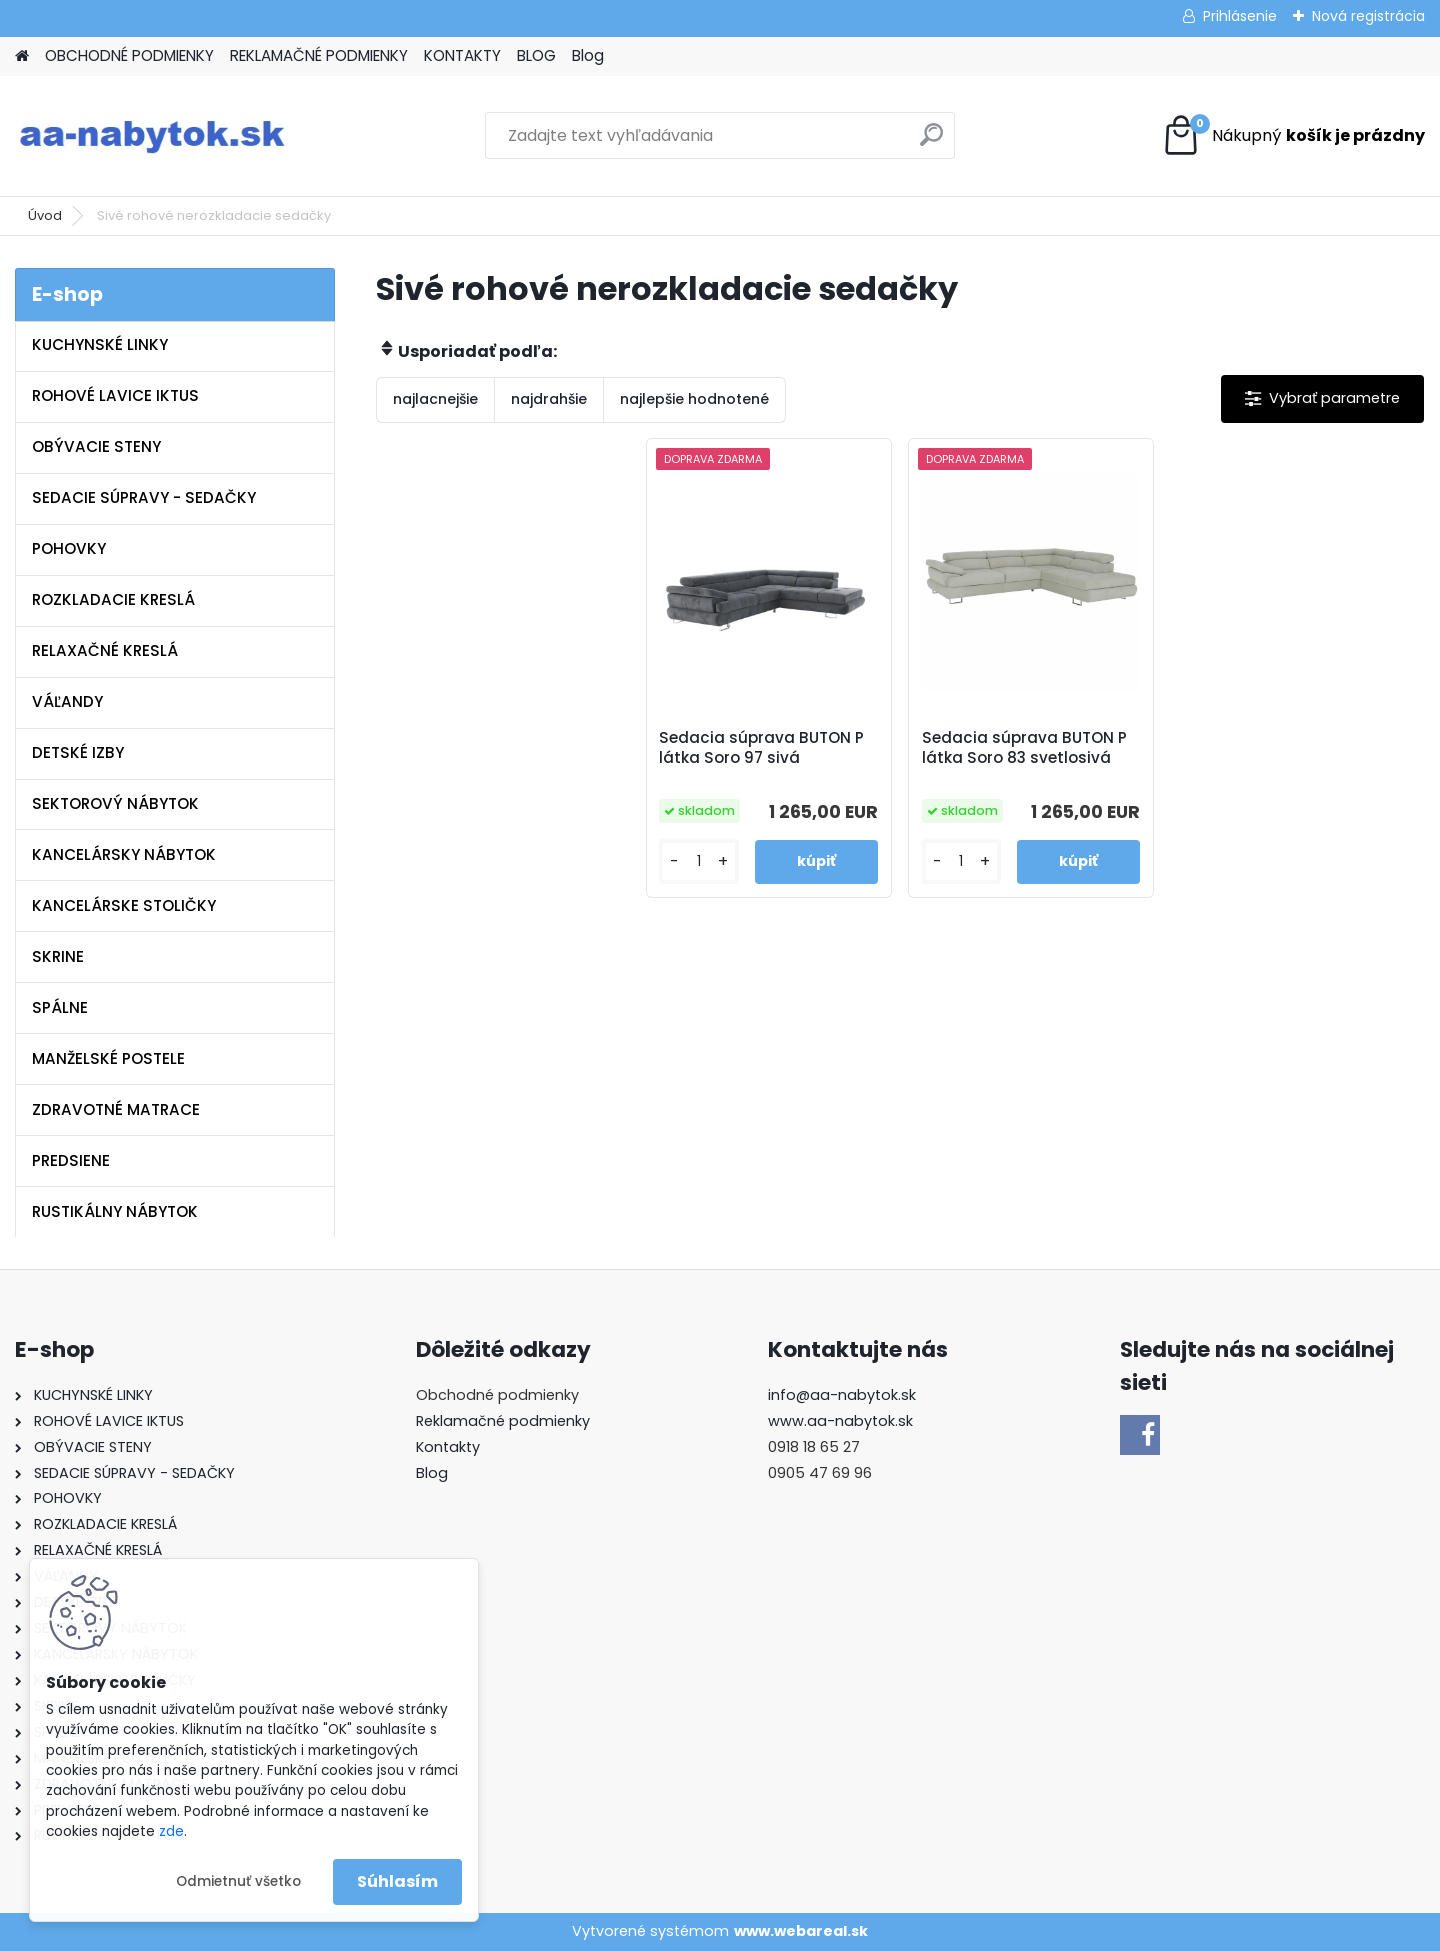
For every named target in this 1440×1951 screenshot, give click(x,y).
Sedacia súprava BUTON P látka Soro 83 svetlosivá (1024, 748)
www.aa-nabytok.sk (840, 1421)
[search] (931, 142)
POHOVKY (69, 548)
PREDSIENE (71, 1160)
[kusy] (698, 861)
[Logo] (152, 136)
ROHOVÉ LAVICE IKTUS (115, 395)
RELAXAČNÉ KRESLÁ (105, 650)
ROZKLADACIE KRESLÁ (113, 599)
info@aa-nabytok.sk (842, 1395)
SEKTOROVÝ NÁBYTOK (115, 803)
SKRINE (58, 956)
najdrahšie (549, 399)
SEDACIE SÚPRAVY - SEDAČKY (144, 497)
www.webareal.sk (801, 1931)
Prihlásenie (1240, 16)
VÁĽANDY (67, 701)
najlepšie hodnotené (694, 399)
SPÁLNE (60, 1007)
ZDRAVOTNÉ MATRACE (116, 1109)
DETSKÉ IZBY (78, 752)
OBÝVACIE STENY (96, 446)
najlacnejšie (435, 399)
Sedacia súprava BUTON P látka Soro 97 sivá (761, 748)
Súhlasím (397, 1881)
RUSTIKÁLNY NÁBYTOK (115, 1211)
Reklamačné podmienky (503, 1421)
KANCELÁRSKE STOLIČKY (124, 905)
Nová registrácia (1368, 16)
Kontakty (448, 1447)
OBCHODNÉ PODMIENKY (129, 55)
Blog (588, 55)
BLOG (536, 55)
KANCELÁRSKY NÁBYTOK (124, 854)
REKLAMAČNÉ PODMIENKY (319, 55)
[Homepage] (22, 56)
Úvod (45, 215)
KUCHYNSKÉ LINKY (100, 344)
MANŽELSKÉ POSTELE (108, 1058)
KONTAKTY (462, 55)
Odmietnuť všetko (238, 1881)
